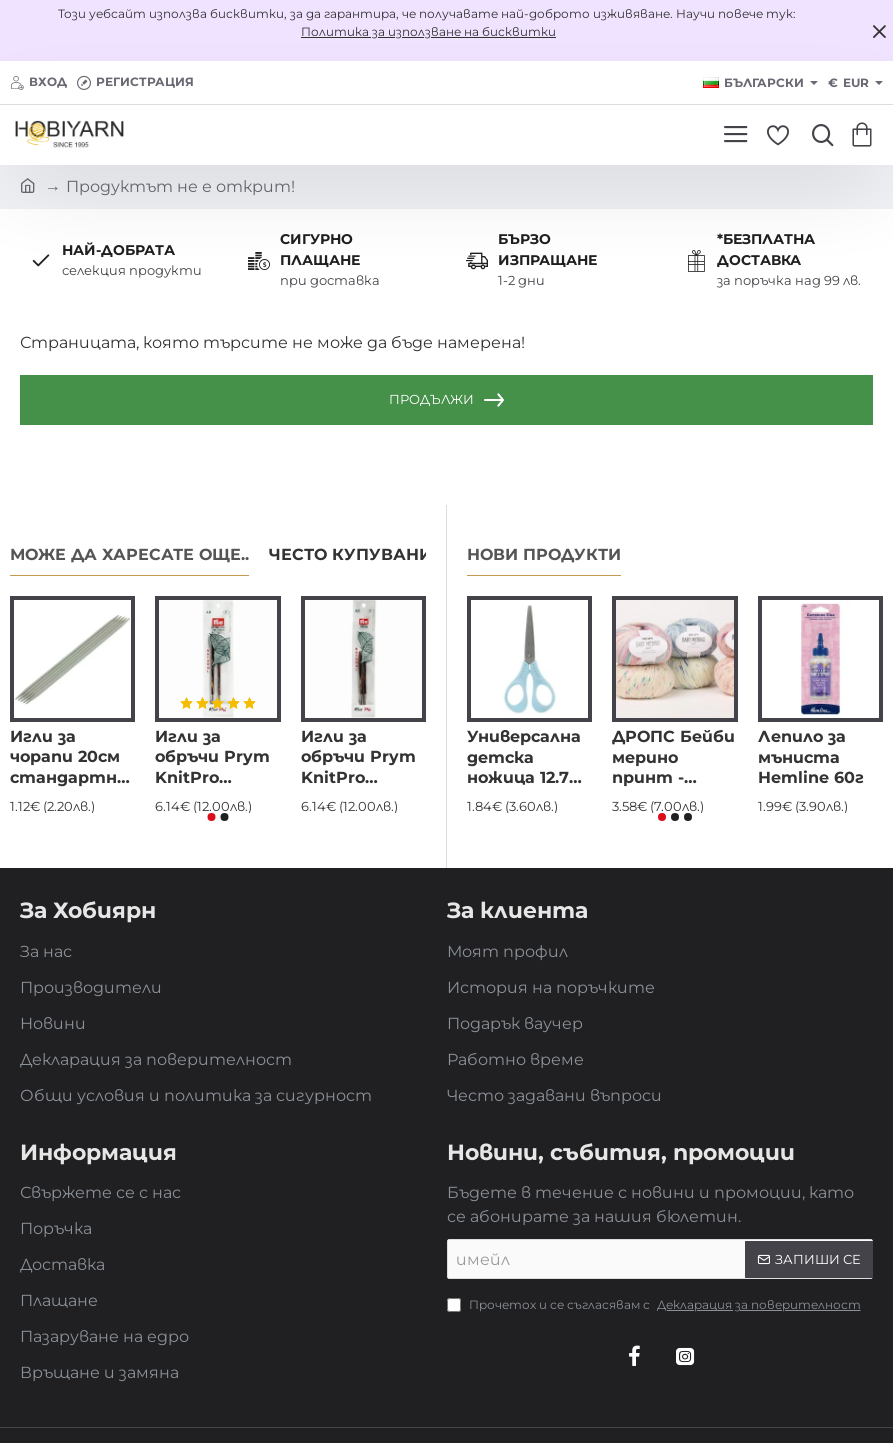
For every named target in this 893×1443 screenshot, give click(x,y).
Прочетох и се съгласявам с (656, 1305)
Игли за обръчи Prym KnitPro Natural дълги (214, 758)
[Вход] (38, 82)
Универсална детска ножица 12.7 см (524, 758)
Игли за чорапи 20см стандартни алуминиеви (69, 758)
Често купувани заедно (389, 554)
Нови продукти (544, 554)
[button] (211, 817)
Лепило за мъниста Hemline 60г (811, 757)
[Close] (879, 31)
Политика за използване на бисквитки (428, 31)
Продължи (431, 399)
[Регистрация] (135, 82)
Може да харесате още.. (129, 554)
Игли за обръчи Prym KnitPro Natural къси (358, 758)
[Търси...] (818, 135)
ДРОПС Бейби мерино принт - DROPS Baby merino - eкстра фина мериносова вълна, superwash (673, 758)
